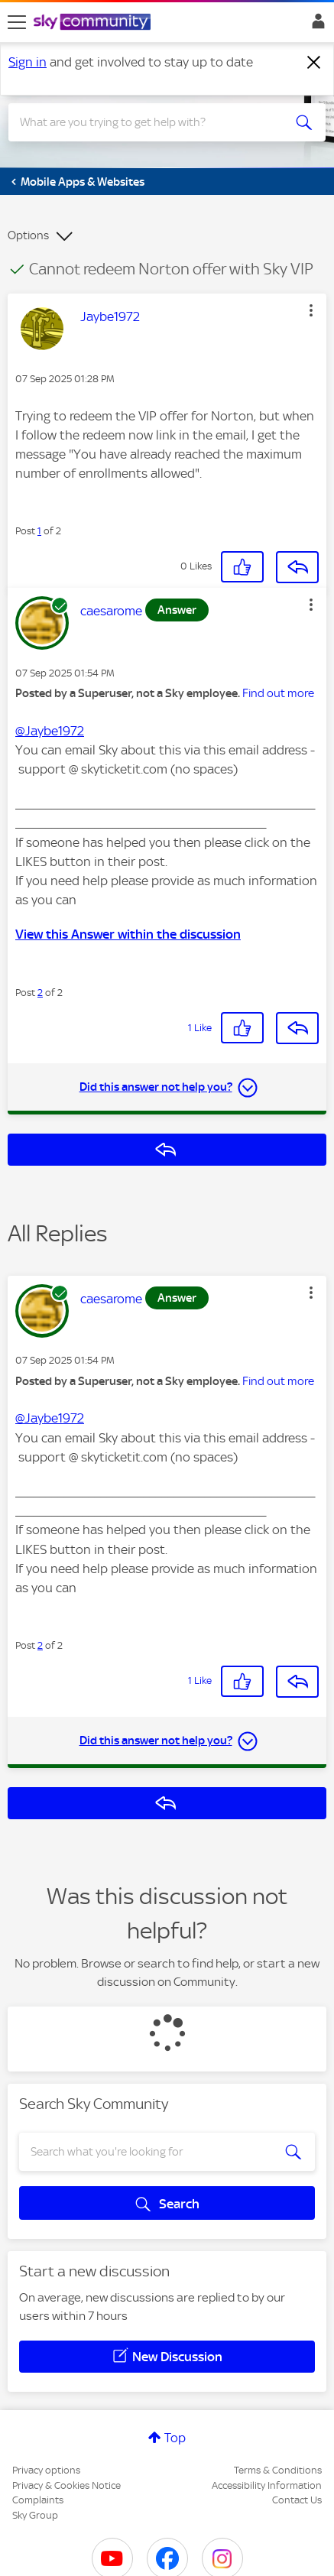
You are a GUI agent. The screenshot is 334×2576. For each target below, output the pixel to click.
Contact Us (297, 2500)
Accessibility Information (267, 2485)
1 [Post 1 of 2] (39, 531)
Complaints (37, 2500)
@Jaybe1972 (49, 730)
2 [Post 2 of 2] (40, 992)
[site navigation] (17, 22)
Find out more (278, 693)
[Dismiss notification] (314, 62)
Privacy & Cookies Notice (66, 2485)
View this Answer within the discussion (128, 934)
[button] (311, 310)
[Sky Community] (94, 22)
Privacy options (46, 2470)
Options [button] (28, 235)
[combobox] (151, 122)
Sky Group (35, 2515)
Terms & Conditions (278, 2470)
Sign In (315, 25)
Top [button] (175, 2437)
